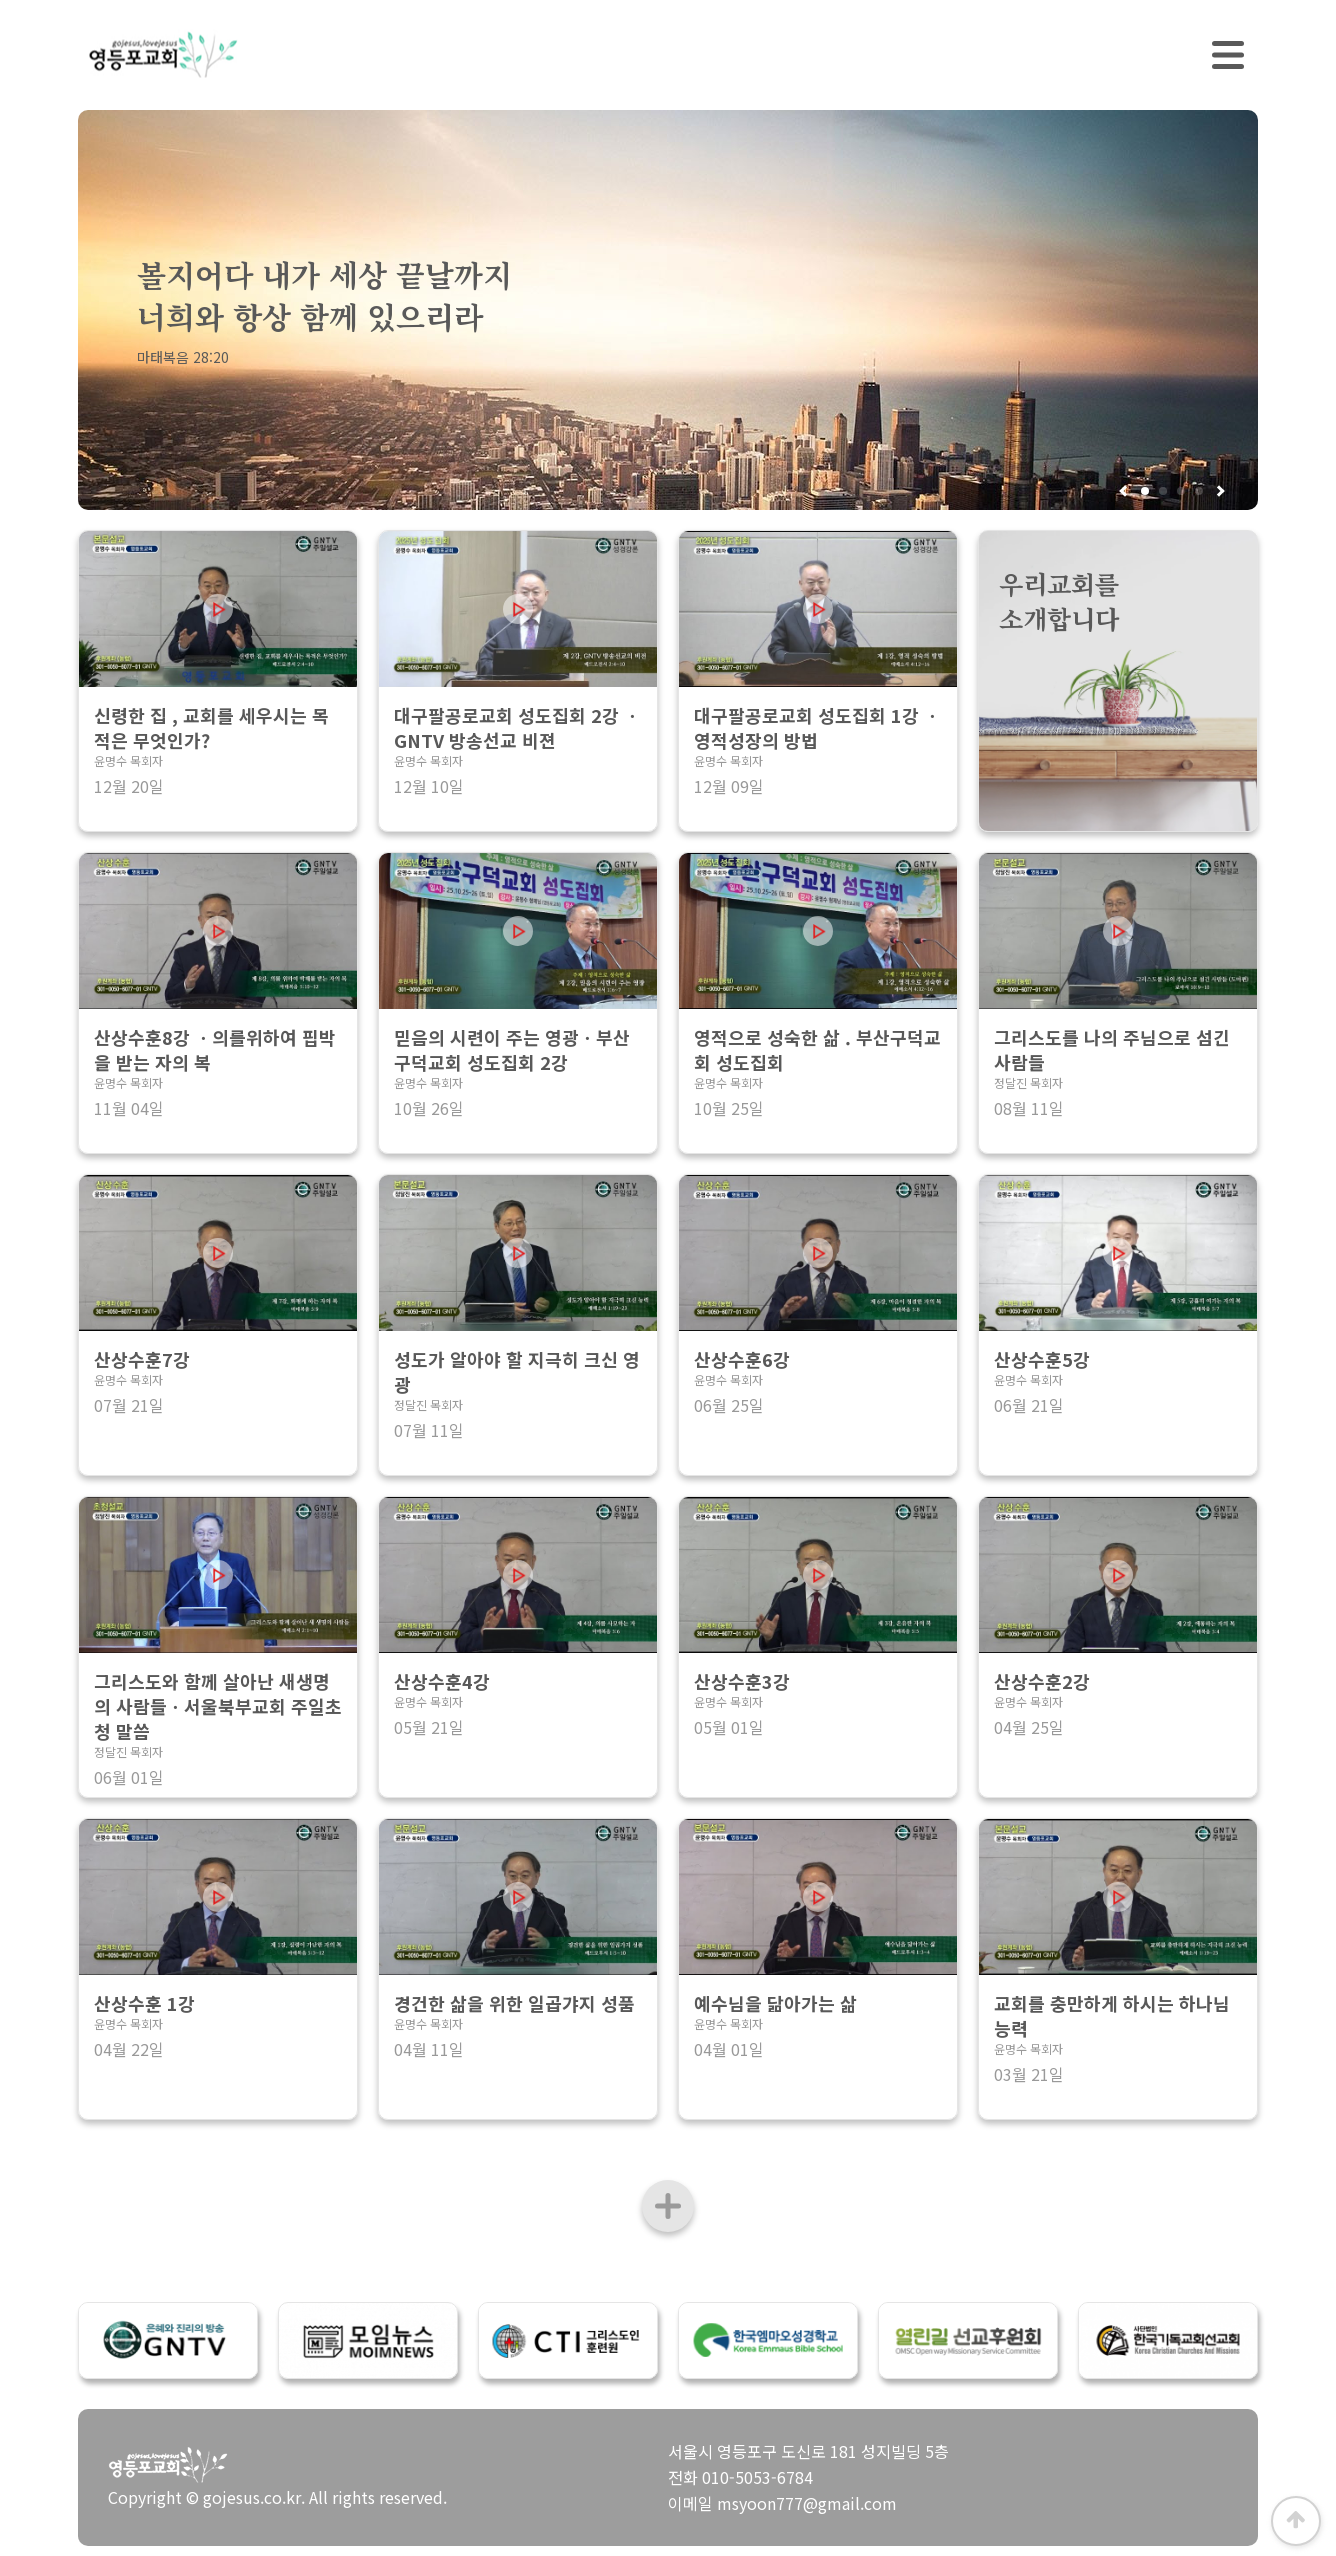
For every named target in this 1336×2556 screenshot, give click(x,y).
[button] (1219, 491)
